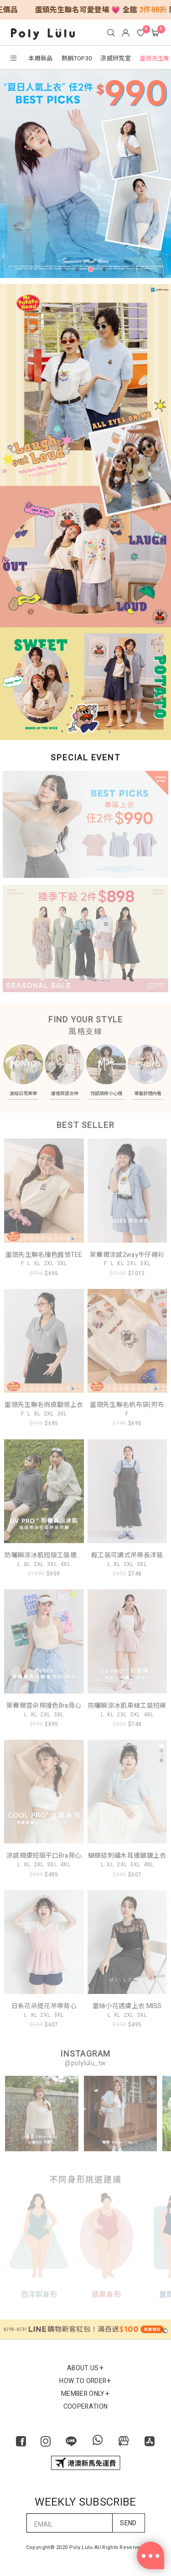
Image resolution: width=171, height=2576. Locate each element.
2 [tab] (78, 271)
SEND (128, 2517)
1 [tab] (65, 271)
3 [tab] (92, 271)
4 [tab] (106, 271)
